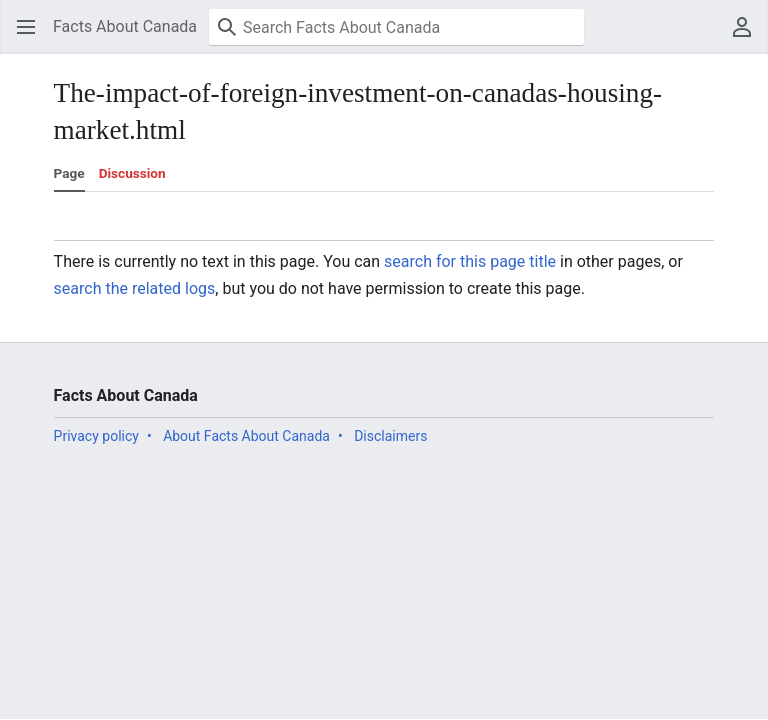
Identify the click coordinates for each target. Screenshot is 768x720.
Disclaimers (390, 436)
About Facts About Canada (246, 436)
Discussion (132, 173)
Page (69, 173)
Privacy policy (96, 436)
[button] (26, 27)
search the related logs (135, 288)
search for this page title (470, 261)
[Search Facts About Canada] (396, 27)
